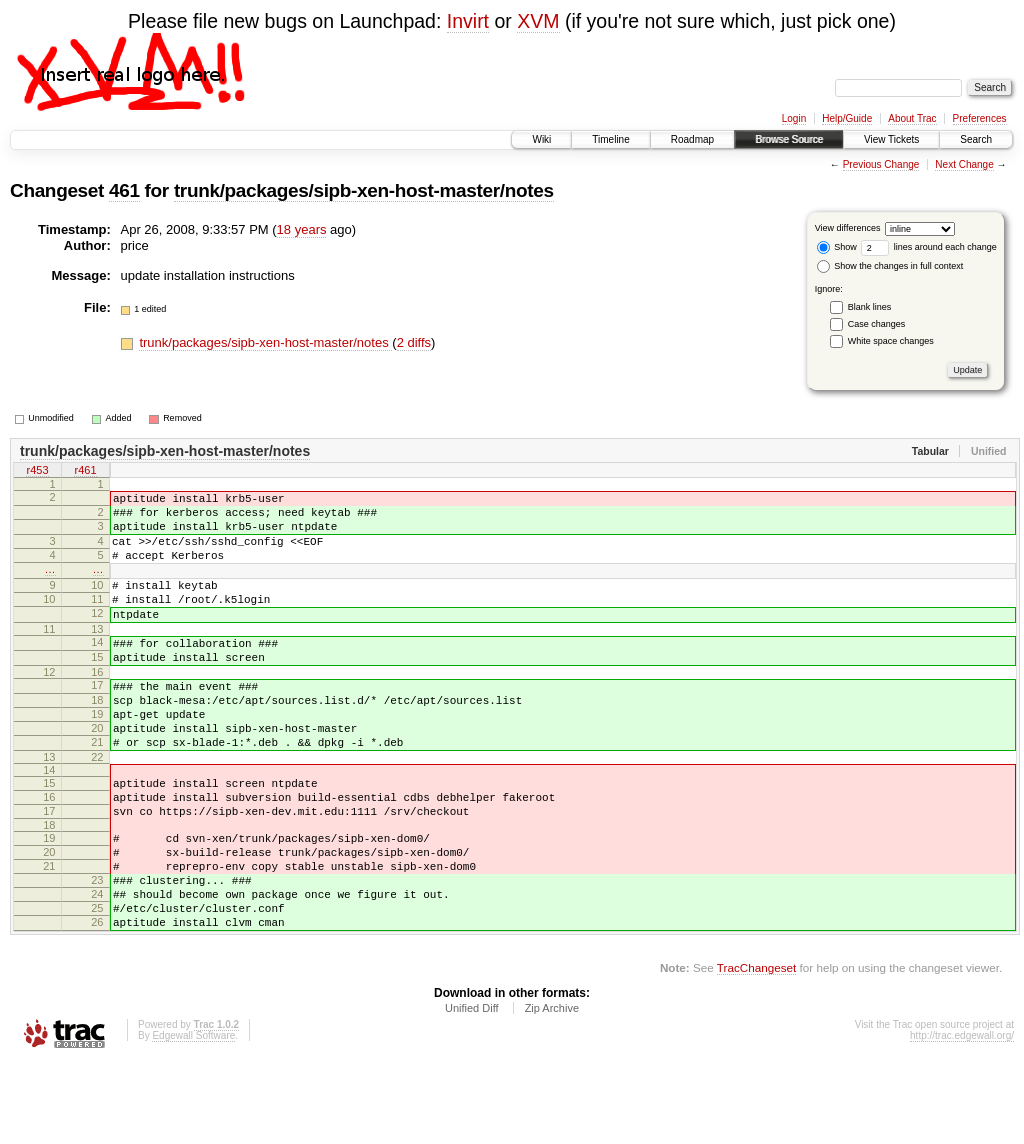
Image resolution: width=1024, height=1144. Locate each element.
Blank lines (870, 307)
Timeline (610, 139)
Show (837, 247)
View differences (848, 228)
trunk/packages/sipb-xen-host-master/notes (364, 190)
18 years (302, 229)
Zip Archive (552, 1089)
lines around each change (929, 247)
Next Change (964, 164)
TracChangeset (756, 1048)
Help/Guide (847, 118)
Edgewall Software (193, 1116)
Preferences (980, 118)
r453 (37, 472)
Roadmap (692, 139)
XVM (538, 21)
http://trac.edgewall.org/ (962, 1116)
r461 (85, 472)
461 (124, 190)
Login (794, 118)
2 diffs (414, 342)
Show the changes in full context (890, 266)
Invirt (468, 21)
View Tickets (891, 139)
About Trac (912, 118)
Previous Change (881, 164)
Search (976, 139)
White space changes (891, 341)
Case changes (877, 324)
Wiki (541, 139)
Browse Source (789, 139)
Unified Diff (472, 1089)
